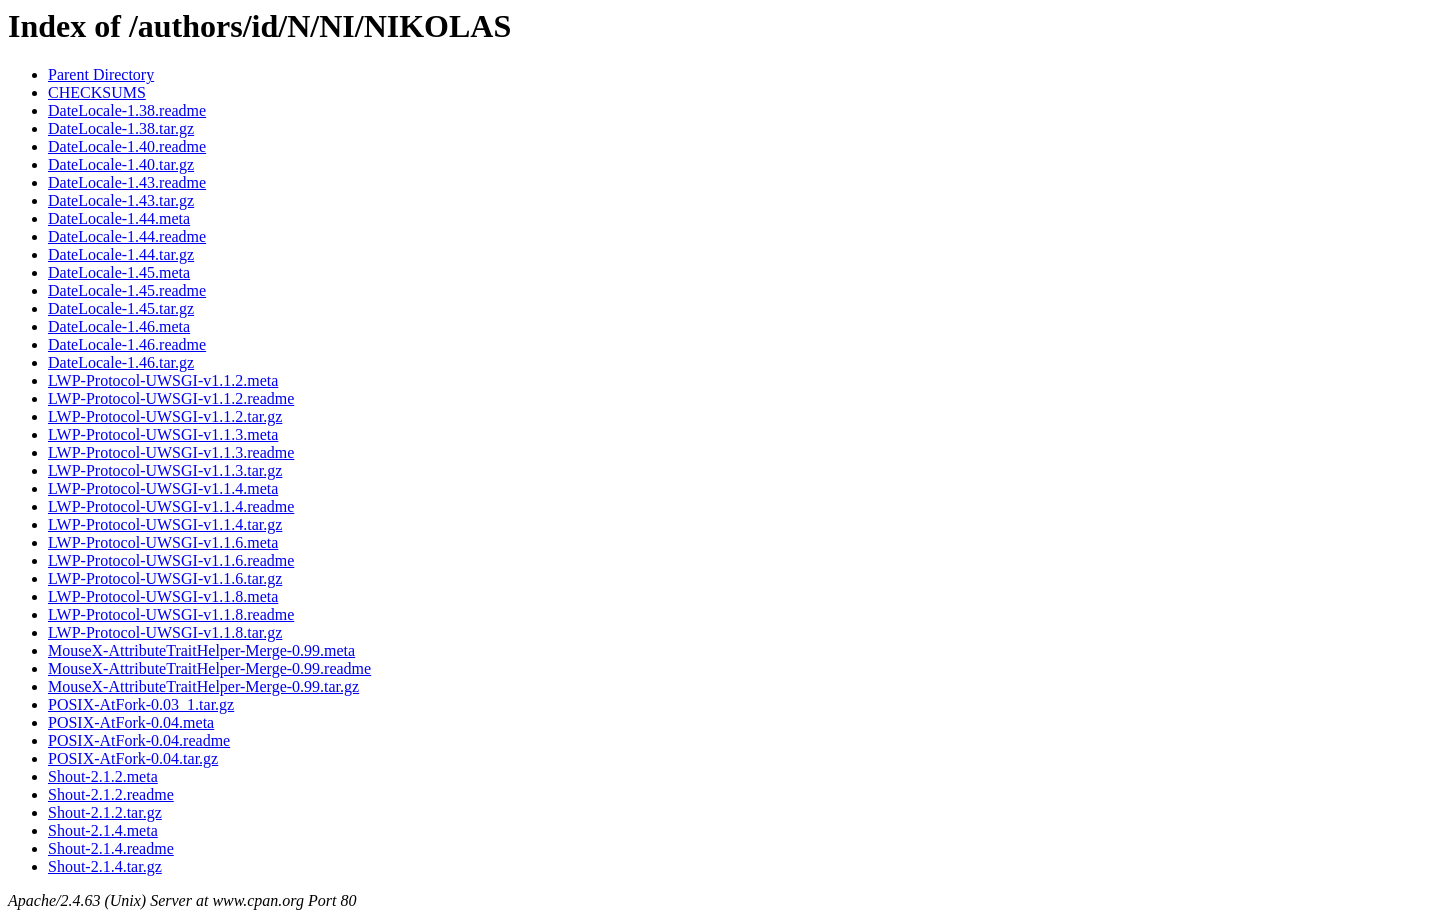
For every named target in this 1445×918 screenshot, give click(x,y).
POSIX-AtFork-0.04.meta (131, 722)
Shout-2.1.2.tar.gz (105, 812)
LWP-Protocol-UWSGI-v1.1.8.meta (163, 596)
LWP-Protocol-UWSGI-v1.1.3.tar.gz (165, 470)
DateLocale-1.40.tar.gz (121, 164)
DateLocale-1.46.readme (127, 344)
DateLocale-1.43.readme (127, 182)
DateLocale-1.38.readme (127, 110)
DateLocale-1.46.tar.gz (121, 362)
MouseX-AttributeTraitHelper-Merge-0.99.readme (209, 668)
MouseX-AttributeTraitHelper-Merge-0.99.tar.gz (203, 686)
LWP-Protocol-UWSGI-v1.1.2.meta (163, 380)
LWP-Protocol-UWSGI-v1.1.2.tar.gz (165, 416)
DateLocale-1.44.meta (119, 218)
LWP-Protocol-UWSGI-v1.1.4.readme (171, 506)
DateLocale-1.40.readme (127, 146)
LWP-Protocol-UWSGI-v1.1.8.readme (171, 614)
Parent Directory (101, 74)
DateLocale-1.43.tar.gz (121, 200)
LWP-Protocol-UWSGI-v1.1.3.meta (163, 434)
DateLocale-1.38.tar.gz (121, 128)
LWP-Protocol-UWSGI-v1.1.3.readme (171, 452)
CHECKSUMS (97, 92)
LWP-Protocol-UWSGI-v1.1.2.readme (171, 398)
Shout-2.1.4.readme (111, 848)
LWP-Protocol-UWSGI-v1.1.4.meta (163, 488)
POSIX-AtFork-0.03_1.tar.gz (141, 704)
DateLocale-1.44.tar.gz (121, 254)
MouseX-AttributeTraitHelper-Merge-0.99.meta (201, 650)
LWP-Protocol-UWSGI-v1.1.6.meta (163, 542)
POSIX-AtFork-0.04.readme (139, 740)
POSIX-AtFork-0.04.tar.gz (133, 758)
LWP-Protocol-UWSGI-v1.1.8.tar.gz (165, 632)
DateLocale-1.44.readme (127, 236)
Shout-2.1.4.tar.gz (105, 866)
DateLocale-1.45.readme (127, 290)
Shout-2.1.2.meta (103, 776)
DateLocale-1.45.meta (119, 272)
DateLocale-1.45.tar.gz (121, 308)
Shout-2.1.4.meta (103, 830)
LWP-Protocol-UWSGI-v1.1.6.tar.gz (165, 578)
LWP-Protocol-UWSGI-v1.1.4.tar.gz (165, 524)
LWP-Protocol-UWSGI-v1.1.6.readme (171, 560)
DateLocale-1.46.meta (119, 326)
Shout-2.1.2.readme (111, 794)
